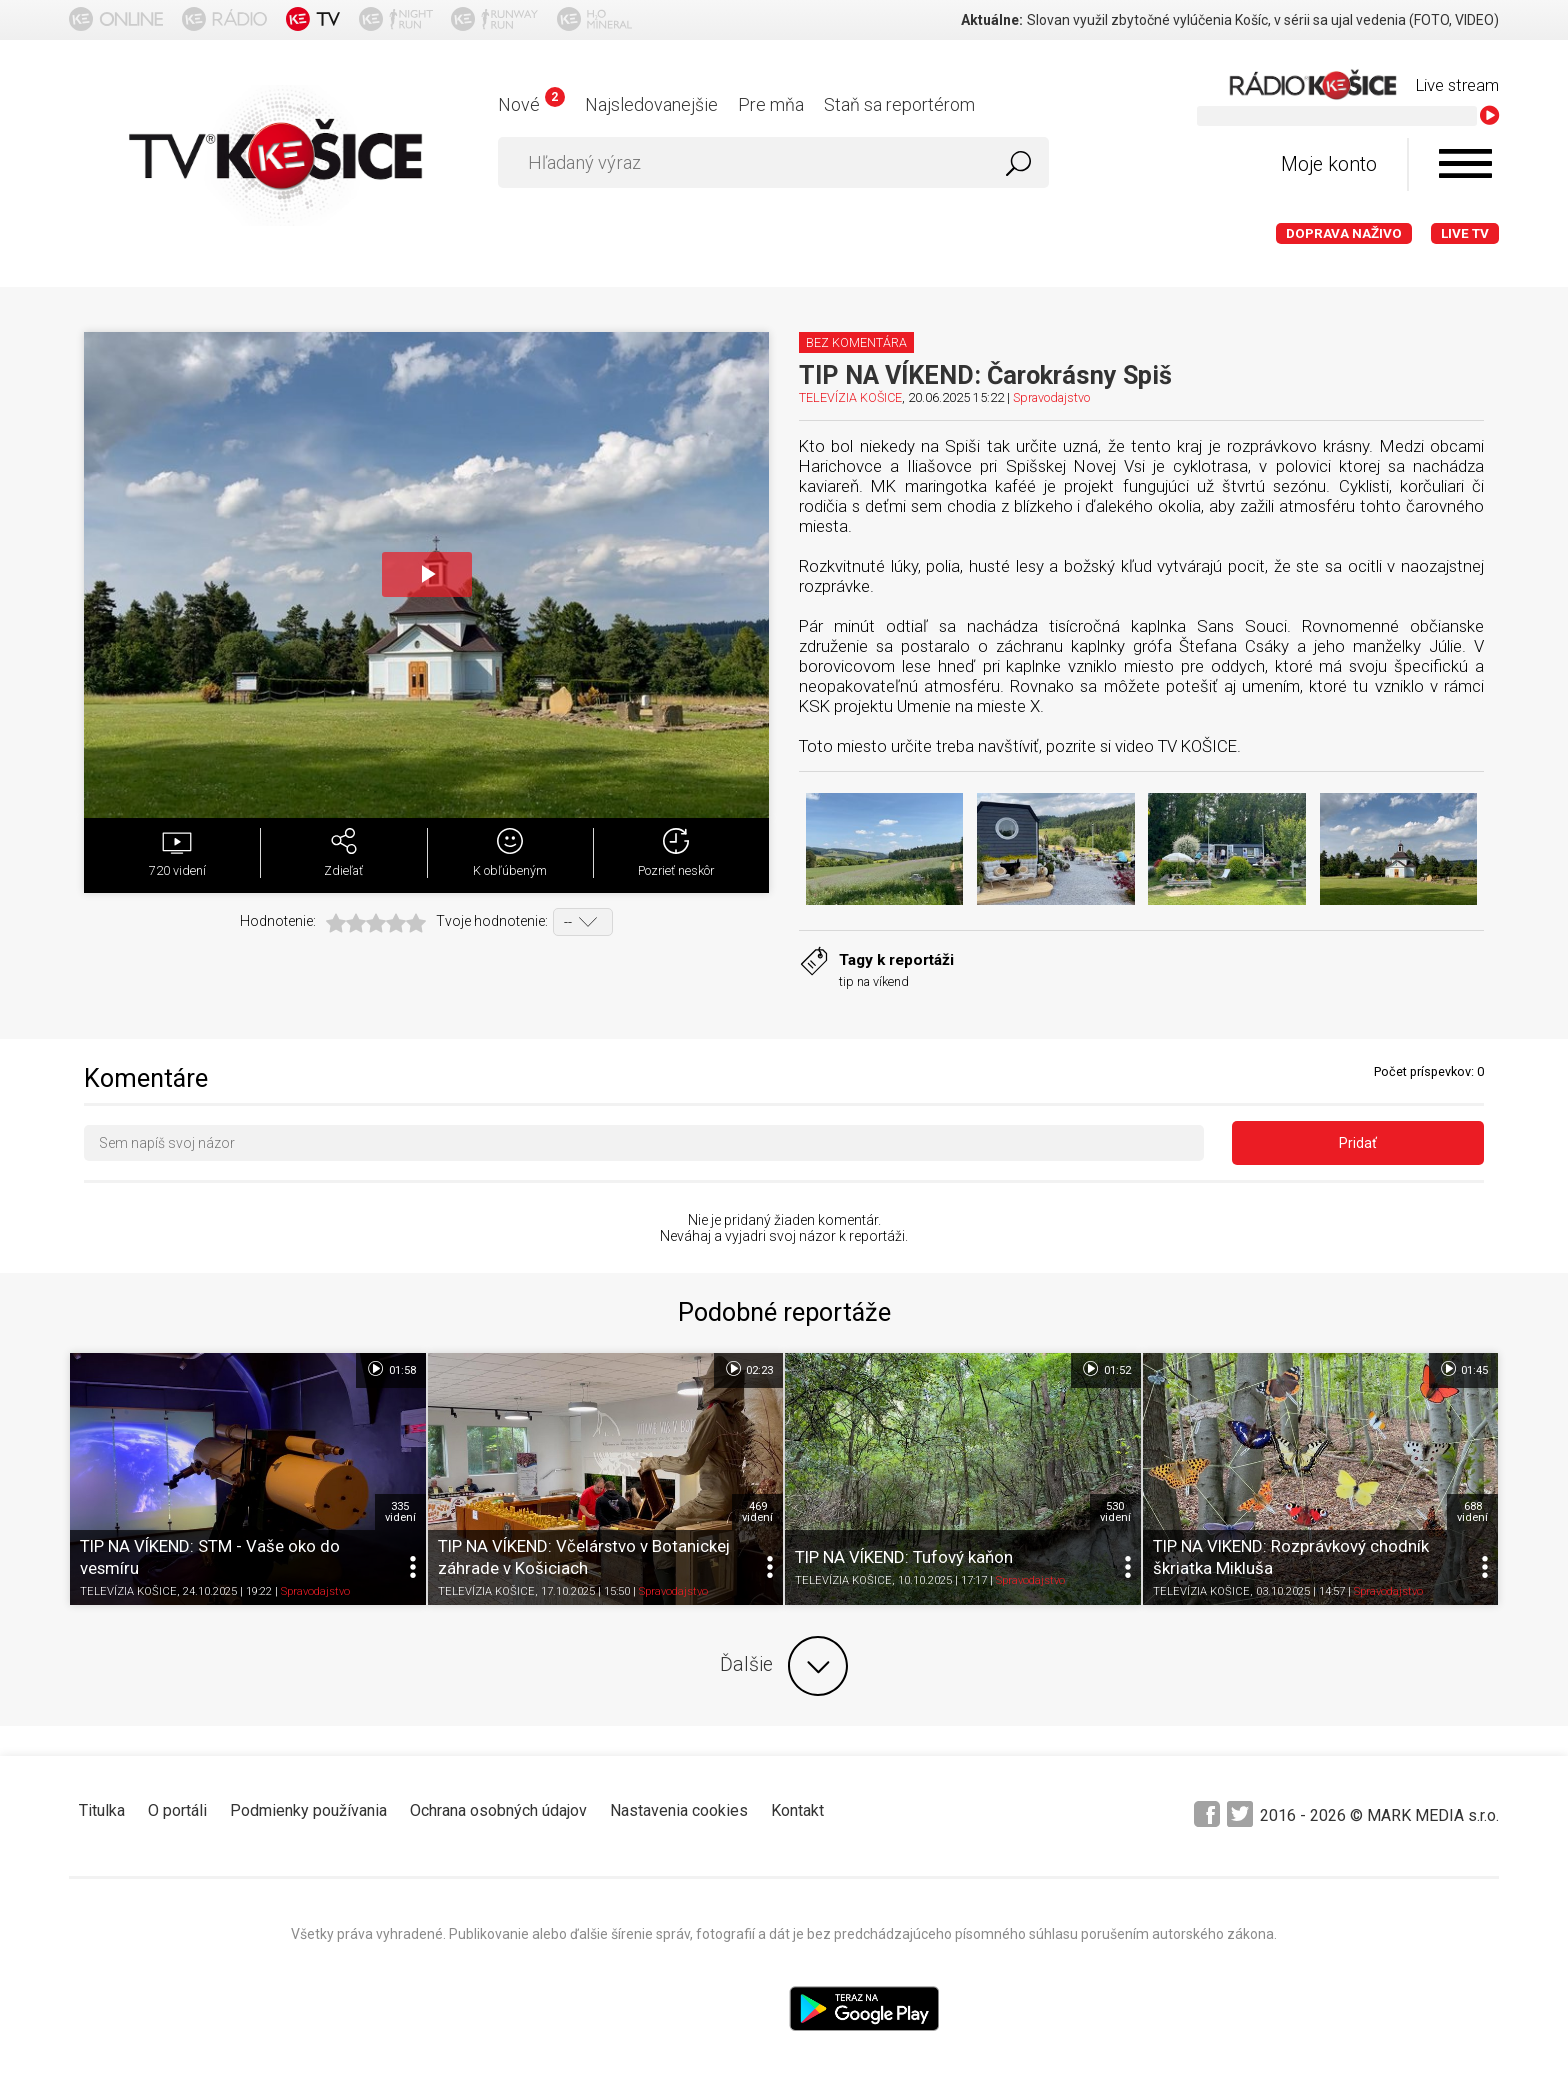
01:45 (1463, 1369)
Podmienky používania (308, 1810)
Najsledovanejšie (651, 104)
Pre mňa (771, 104)
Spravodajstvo (1051, 397)
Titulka (102, 1810)
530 (1115, 1512)
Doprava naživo (1344, 233)
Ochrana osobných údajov (498, 1810)
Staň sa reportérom (899, 104)
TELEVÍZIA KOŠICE (850, 397)
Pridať (1358, 1143)
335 (400, 1512)
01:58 (390, 1369)
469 (757, 1512)
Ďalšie (784, 1666)
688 (1472, 1512)
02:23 (748, 1369)
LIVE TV (1465, 233)
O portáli (177, 1810)
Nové (531, 104)
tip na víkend (874, 981)
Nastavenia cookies (679, 1810)
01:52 (1105, 1369)
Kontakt (797, 1810)
